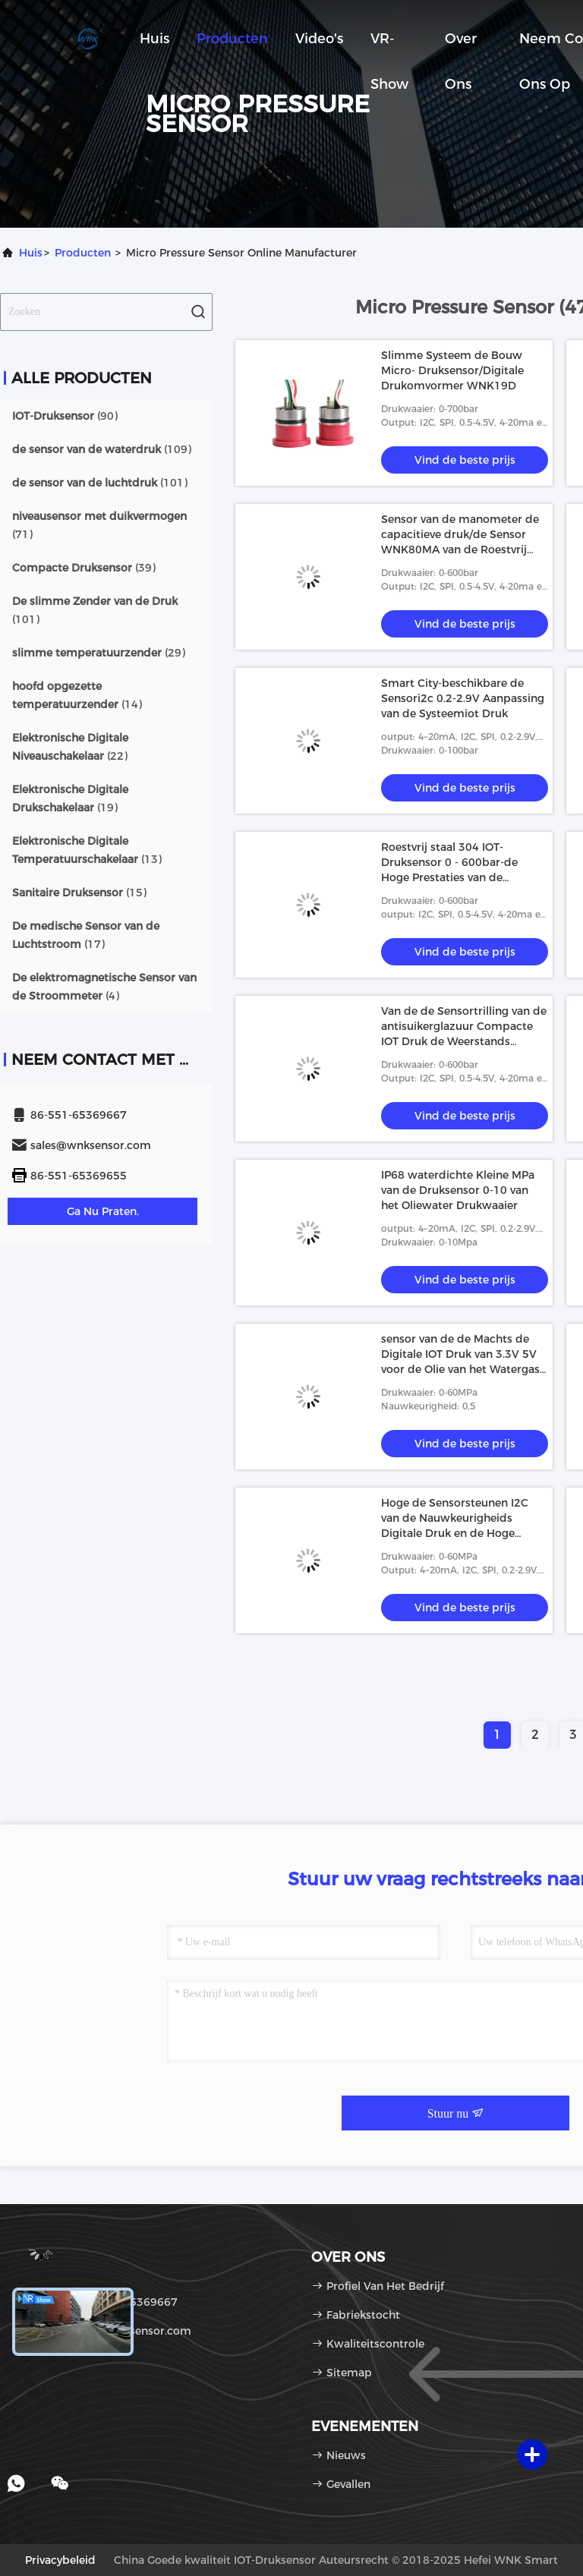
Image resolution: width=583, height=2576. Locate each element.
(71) (99, 525)
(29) (98, 653)
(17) (85, 935)
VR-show (389, 45)
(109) (101, 449)
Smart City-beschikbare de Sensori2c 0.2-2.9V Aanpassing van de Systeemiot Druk (462, 698)
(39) (84, 568)
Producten (232, 38)
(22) (70, 747)
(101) (100, 483)
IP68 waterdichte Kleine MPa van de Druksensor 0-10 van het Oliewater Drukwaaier (457, 1190)
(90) (65, 416)
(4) (104, 987)
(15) (79, 892)
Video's (319, 38)
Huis (154, 38)
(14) (77, 695)
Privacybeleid (60, 2560)
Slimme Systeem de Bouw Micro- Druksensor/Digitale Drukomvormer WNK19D (452, 370)
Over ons (461, 45)
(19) (70, 798)
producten (83, 253)
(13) (87, 850)
